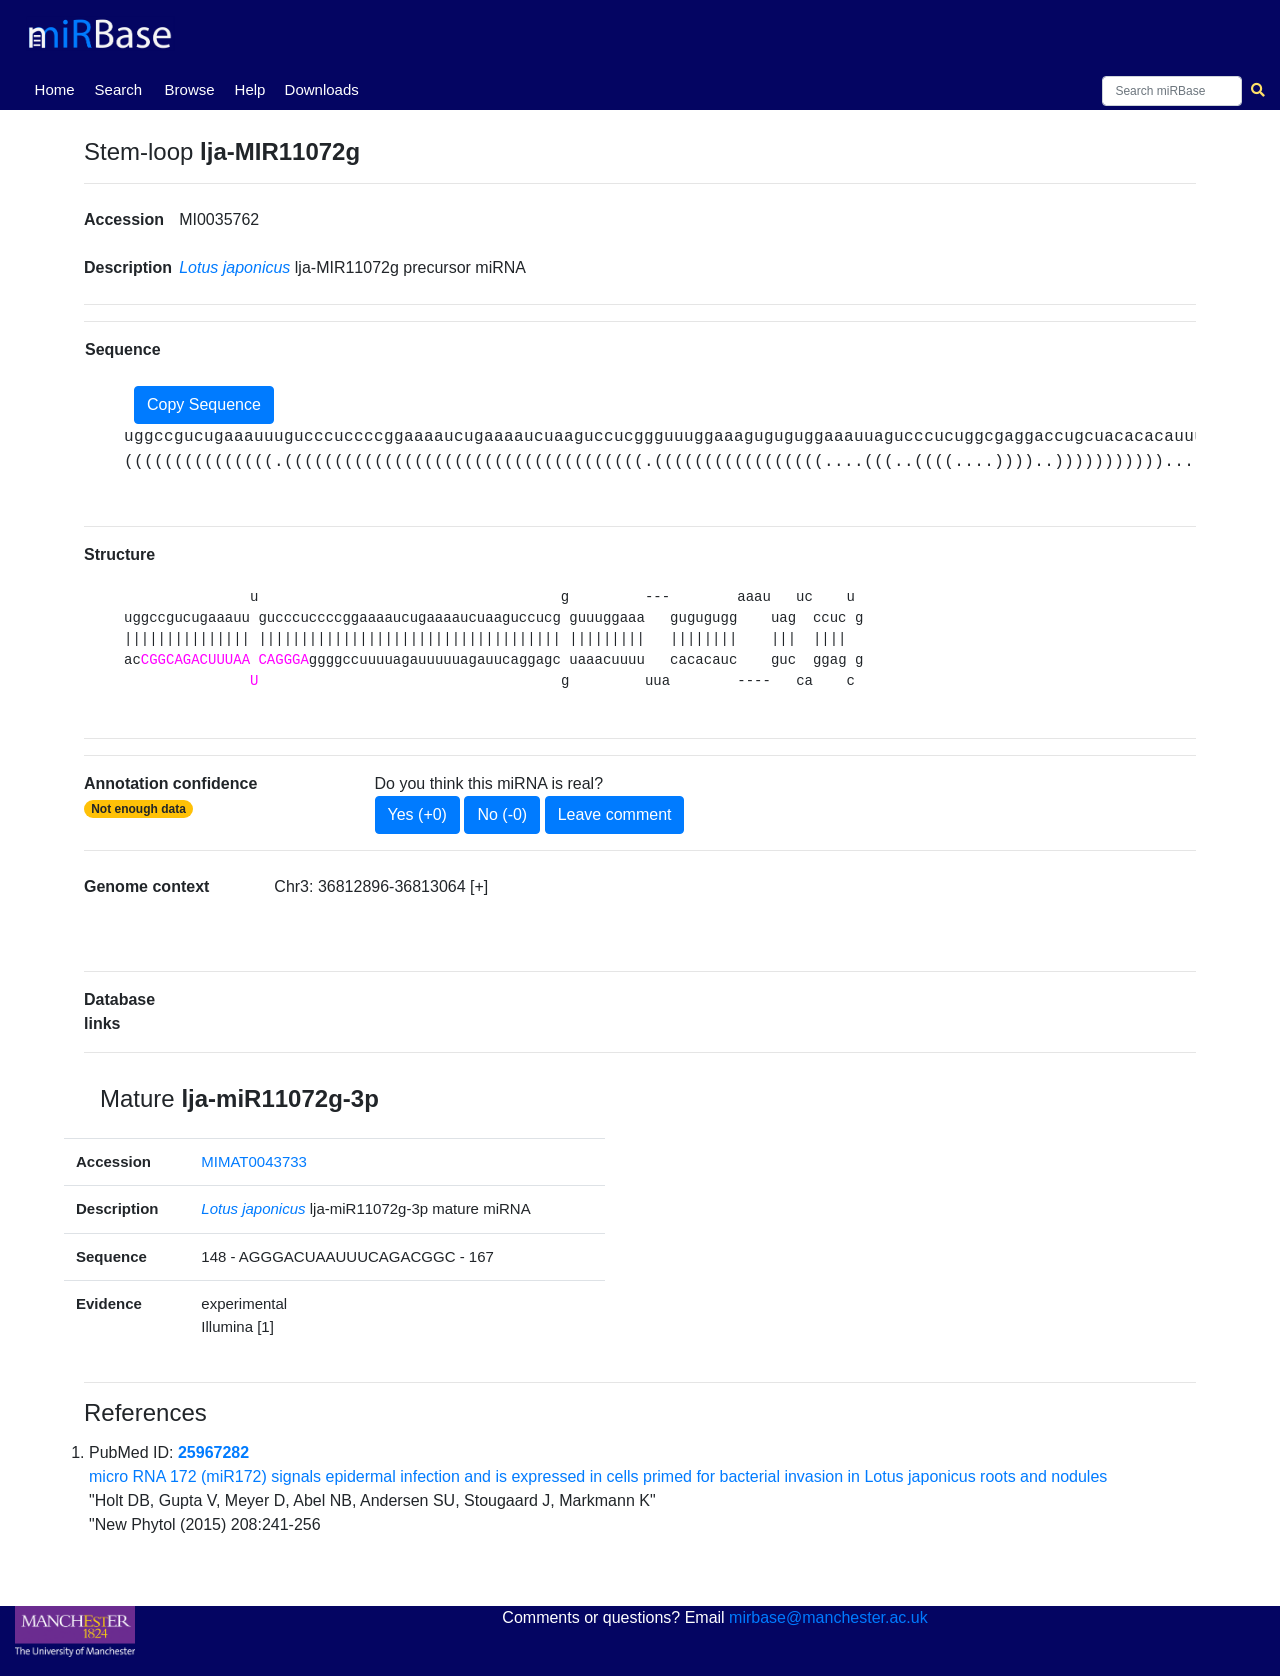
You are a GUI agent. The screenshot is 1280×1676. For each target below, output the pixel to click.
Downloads (322, 89)
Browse (190, 89)
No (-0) (502, 814)
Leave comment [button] (615, 814)
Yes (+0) (417, 814)
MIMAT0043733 (254, 1161)
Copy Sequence (204, 404)
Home (59, 88)
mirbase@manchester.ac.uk (828, 1617)
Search (119, 89)
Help (250, 89)
